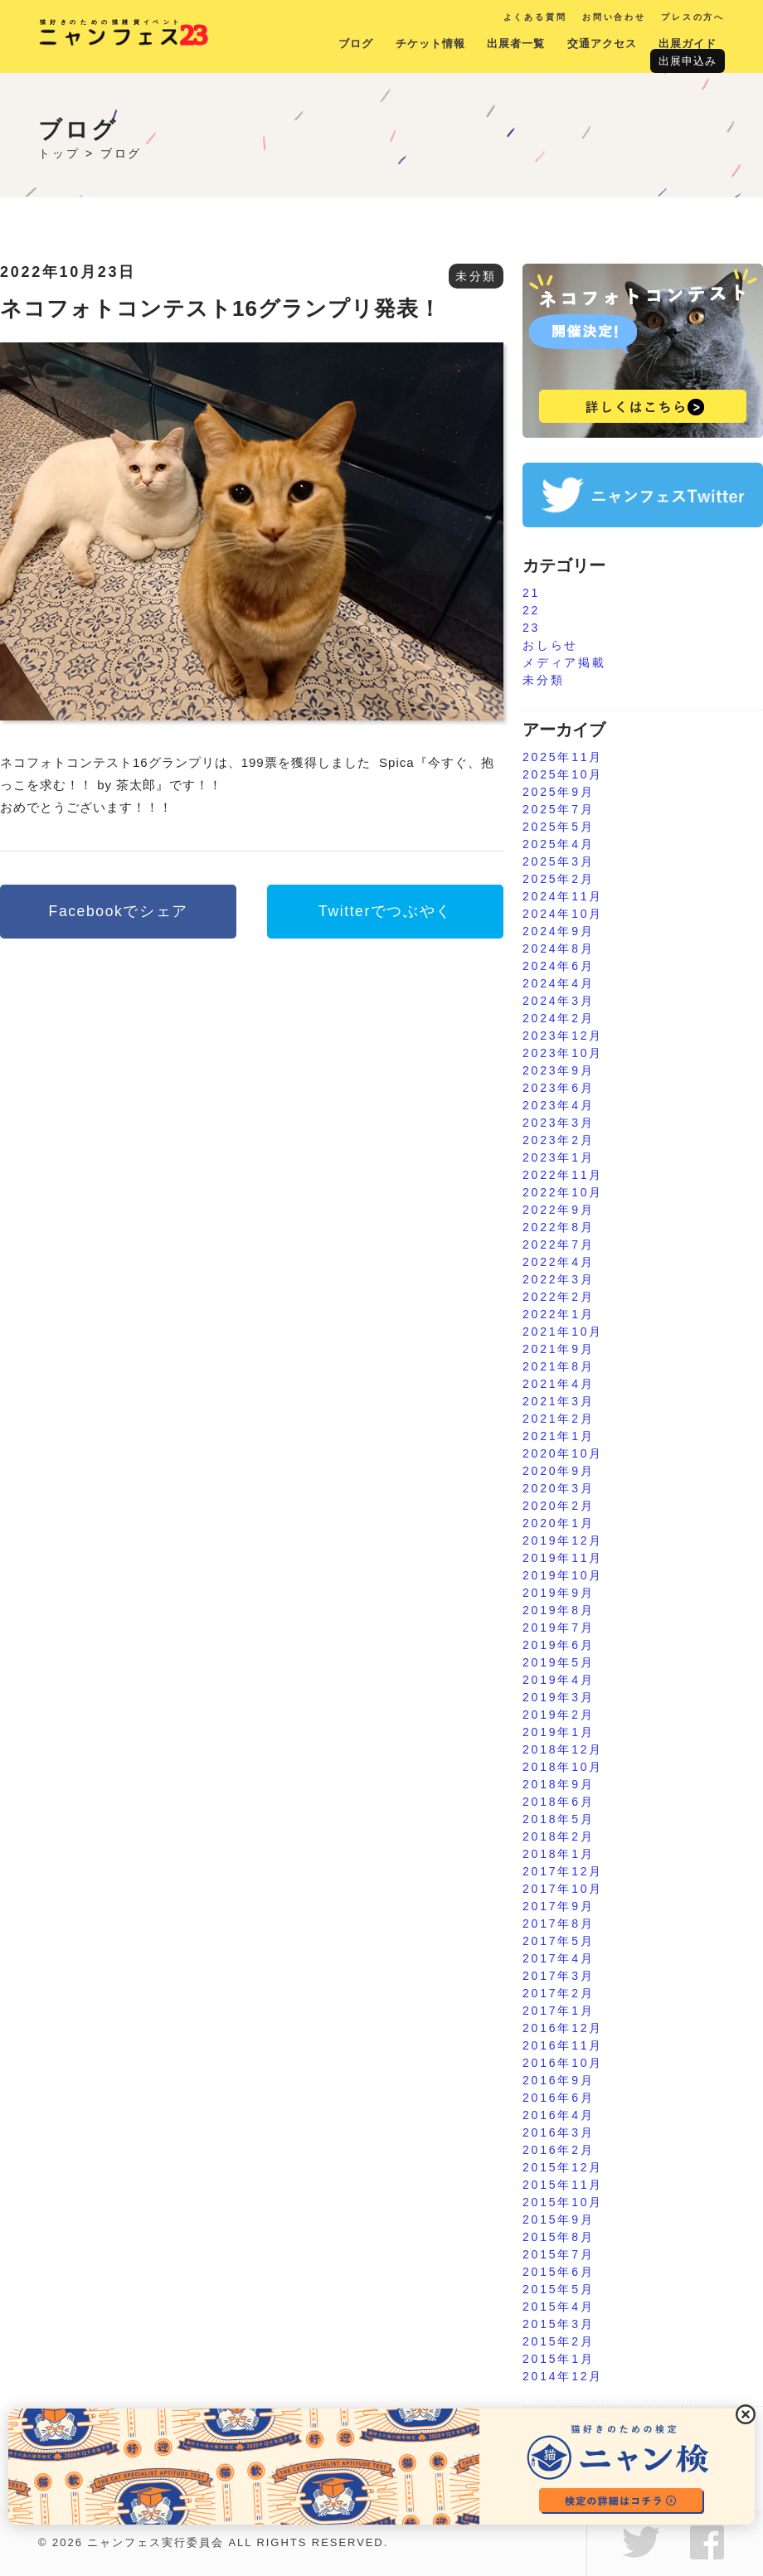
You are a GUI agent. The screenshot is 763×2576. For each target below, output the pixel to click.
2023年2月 (558, 1140)
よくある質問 (535, 17)
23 (531, 627)
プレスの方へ (693, 17)
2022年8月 (558, 1227)
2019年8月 (558, 1610)
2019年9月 (558, 1592)
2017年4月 (558, 1958)
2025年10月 (562, 774)
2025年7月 (558, 809)
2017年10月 (562, 1888)
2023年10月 (562, 1053)
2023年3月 (558, 1122)
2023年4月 (558, 1105)
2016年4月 (558, 2115)
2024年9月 (558, 931)
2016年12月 (562, 2028)
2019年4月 (558, 1679)
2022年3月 (558, 1279)
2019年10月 (562, 1575)
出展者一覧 (516, 43)
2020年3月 (558, 1488)
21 (531, 592)
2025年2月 (558, 878)
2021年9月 (558, 1349)
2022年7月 (558, 1244)
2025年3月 (558, 861)
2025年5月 (558, 826)
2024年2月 (558, 1018)
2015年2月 (558, 2341)
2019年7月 (558, 1627)
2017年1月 (558, 2010)
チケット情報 (430, 43)
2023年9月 (558, 1070)
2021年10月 (562, 1331)
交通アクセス (602, 43)
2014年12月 (562, 2376)
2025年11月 (562, 757)
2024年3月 (558, 1000)
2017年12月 (562, 1871)
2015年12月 (562, 2167)
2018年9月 (558, 1784)
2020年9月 (558, 1470)
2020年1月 (558, 1523)
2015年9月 (558, 2219)
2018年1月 (558, 1853)
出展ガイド (688, 43)
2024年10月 (562, 913)
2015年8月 (558, 2237)
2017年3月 (558, 1975)
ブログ (355, 43)
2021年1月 (558, 1436)
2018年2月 (558, 1836)
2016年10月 (562, 2062)
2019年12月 (562, 1540)
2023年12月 (562, 1035)
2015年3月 (558, 2324)
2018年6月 (558, 1801)
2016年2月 (558, 2149)
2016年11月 (562, 2045)
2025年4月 (558, 844)
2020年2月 (558, 1505)
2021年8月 (558, 1366)
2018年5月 (558, 1819)
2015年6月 (558, 2271)
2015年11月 (562, 2184)
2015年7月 (558, 2254)
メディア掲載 (564, 662)
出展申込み (688, 61)
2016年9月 (558, 2080)
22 (531, 610)
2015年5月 (558, 2289)
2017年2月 (558, 1993)
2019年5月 (558, 1662)
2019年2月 (558, 1714)
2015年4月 (558, 2306)
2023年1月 (558, 1157)
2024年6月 (558, 966)
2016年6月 (558, 2097)
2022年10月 (562, 1192)
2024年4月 (558, 983)
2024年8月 (558, 948)
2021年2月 (558, 1418)
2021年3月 (558, 1401)
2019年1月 (558, 1732)
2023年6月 (558, 1087)
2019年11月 (562, 1558)
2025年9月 (558, 791)
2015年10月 (562, 2202)
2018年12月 (562, 1749)
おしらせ (550, 645)
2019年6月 (558, 1645)
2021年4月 (558, 1383)
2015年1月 (558, 2358)
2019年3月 (558, 1697)
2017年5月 (558, 1941)
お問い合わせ (614, 17)
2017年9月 (558, 1906)
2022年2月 (558, 1296)
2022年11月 (562, 1174)
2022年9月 (558, 1209)
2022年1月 (558, 1314)
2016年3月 (558, 2132)
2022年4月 (558, 1262)
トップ (59, 153)
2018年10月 (562, 1766)
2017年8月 (558, 1923)
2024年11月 (562, 896)
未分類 (476, 276)
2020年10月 (562, 1453)
